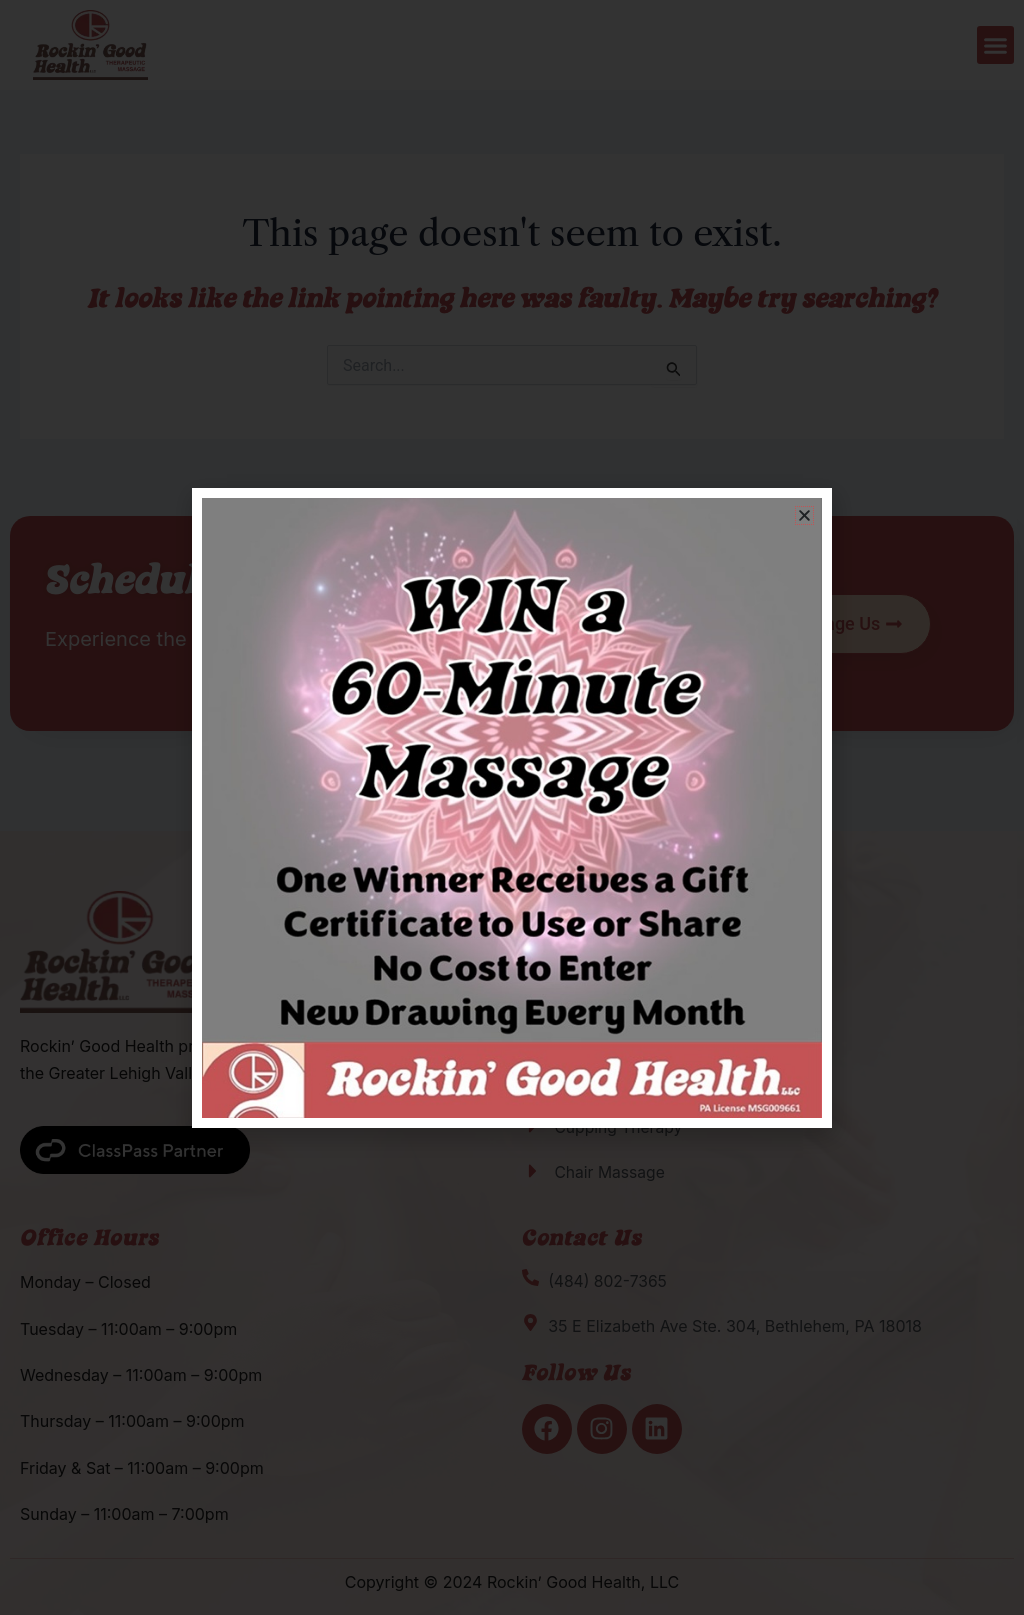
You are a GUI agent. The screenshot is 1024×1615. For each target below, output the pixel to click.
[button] (804, 515)
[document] (512, 807)
